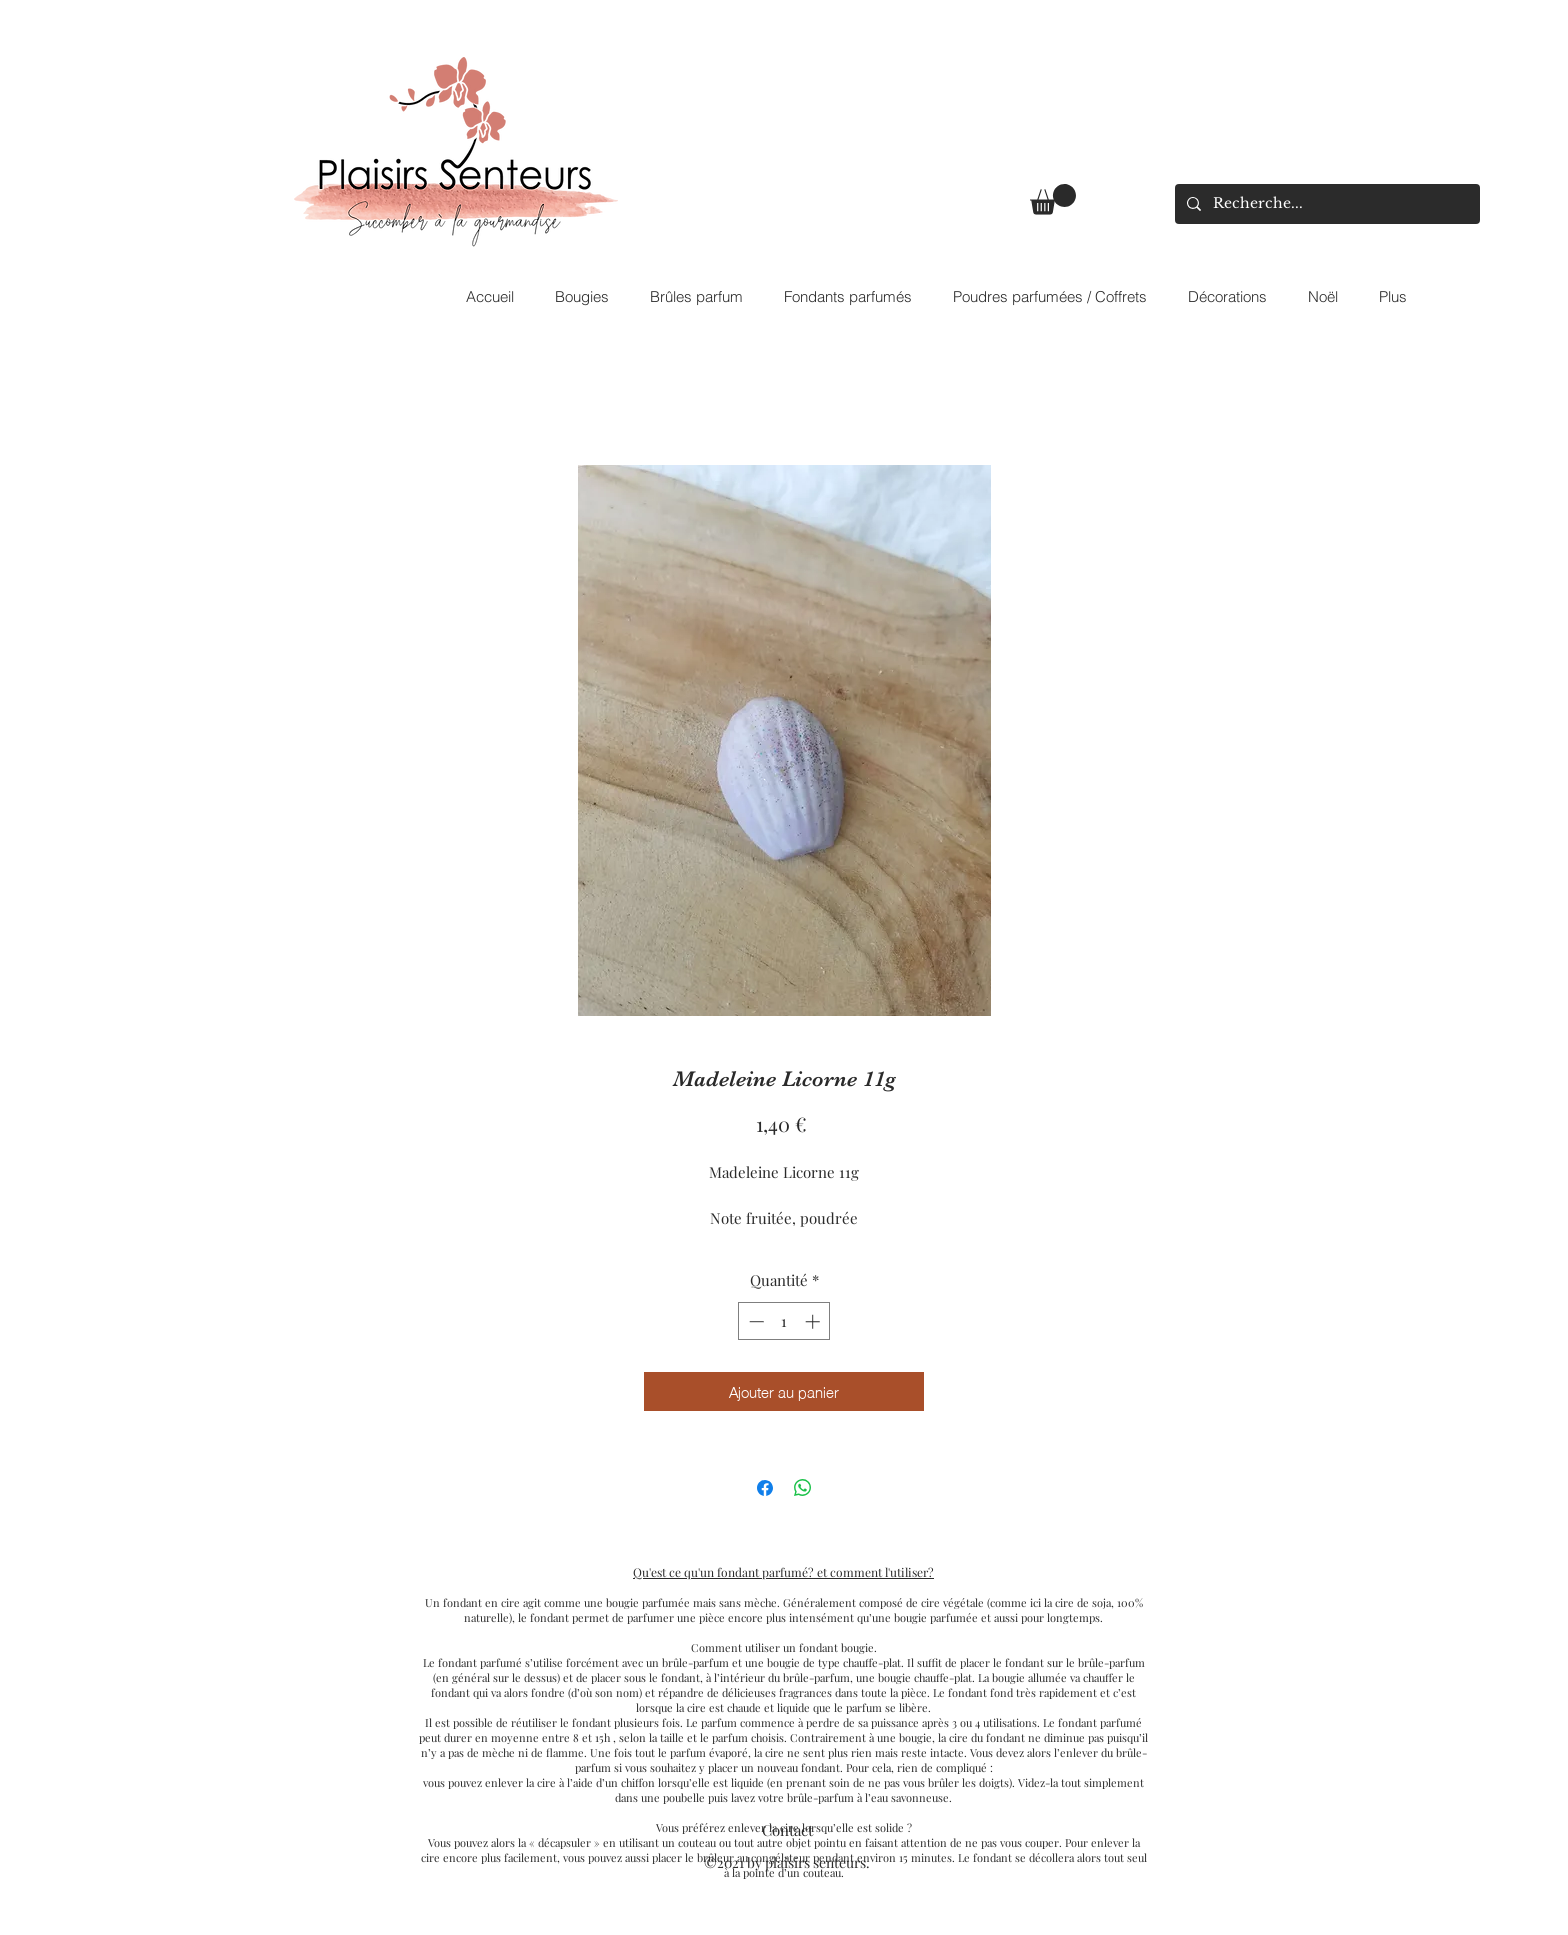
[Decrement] (754, 1321)
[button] (1053, 199)
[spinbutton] (784, 1321)
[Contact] (787, 1830)
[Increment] (814, 1321)
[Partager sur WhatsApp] (803, 1488)
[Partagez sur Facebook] (765, 1488)
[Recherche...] (1325, 204)
